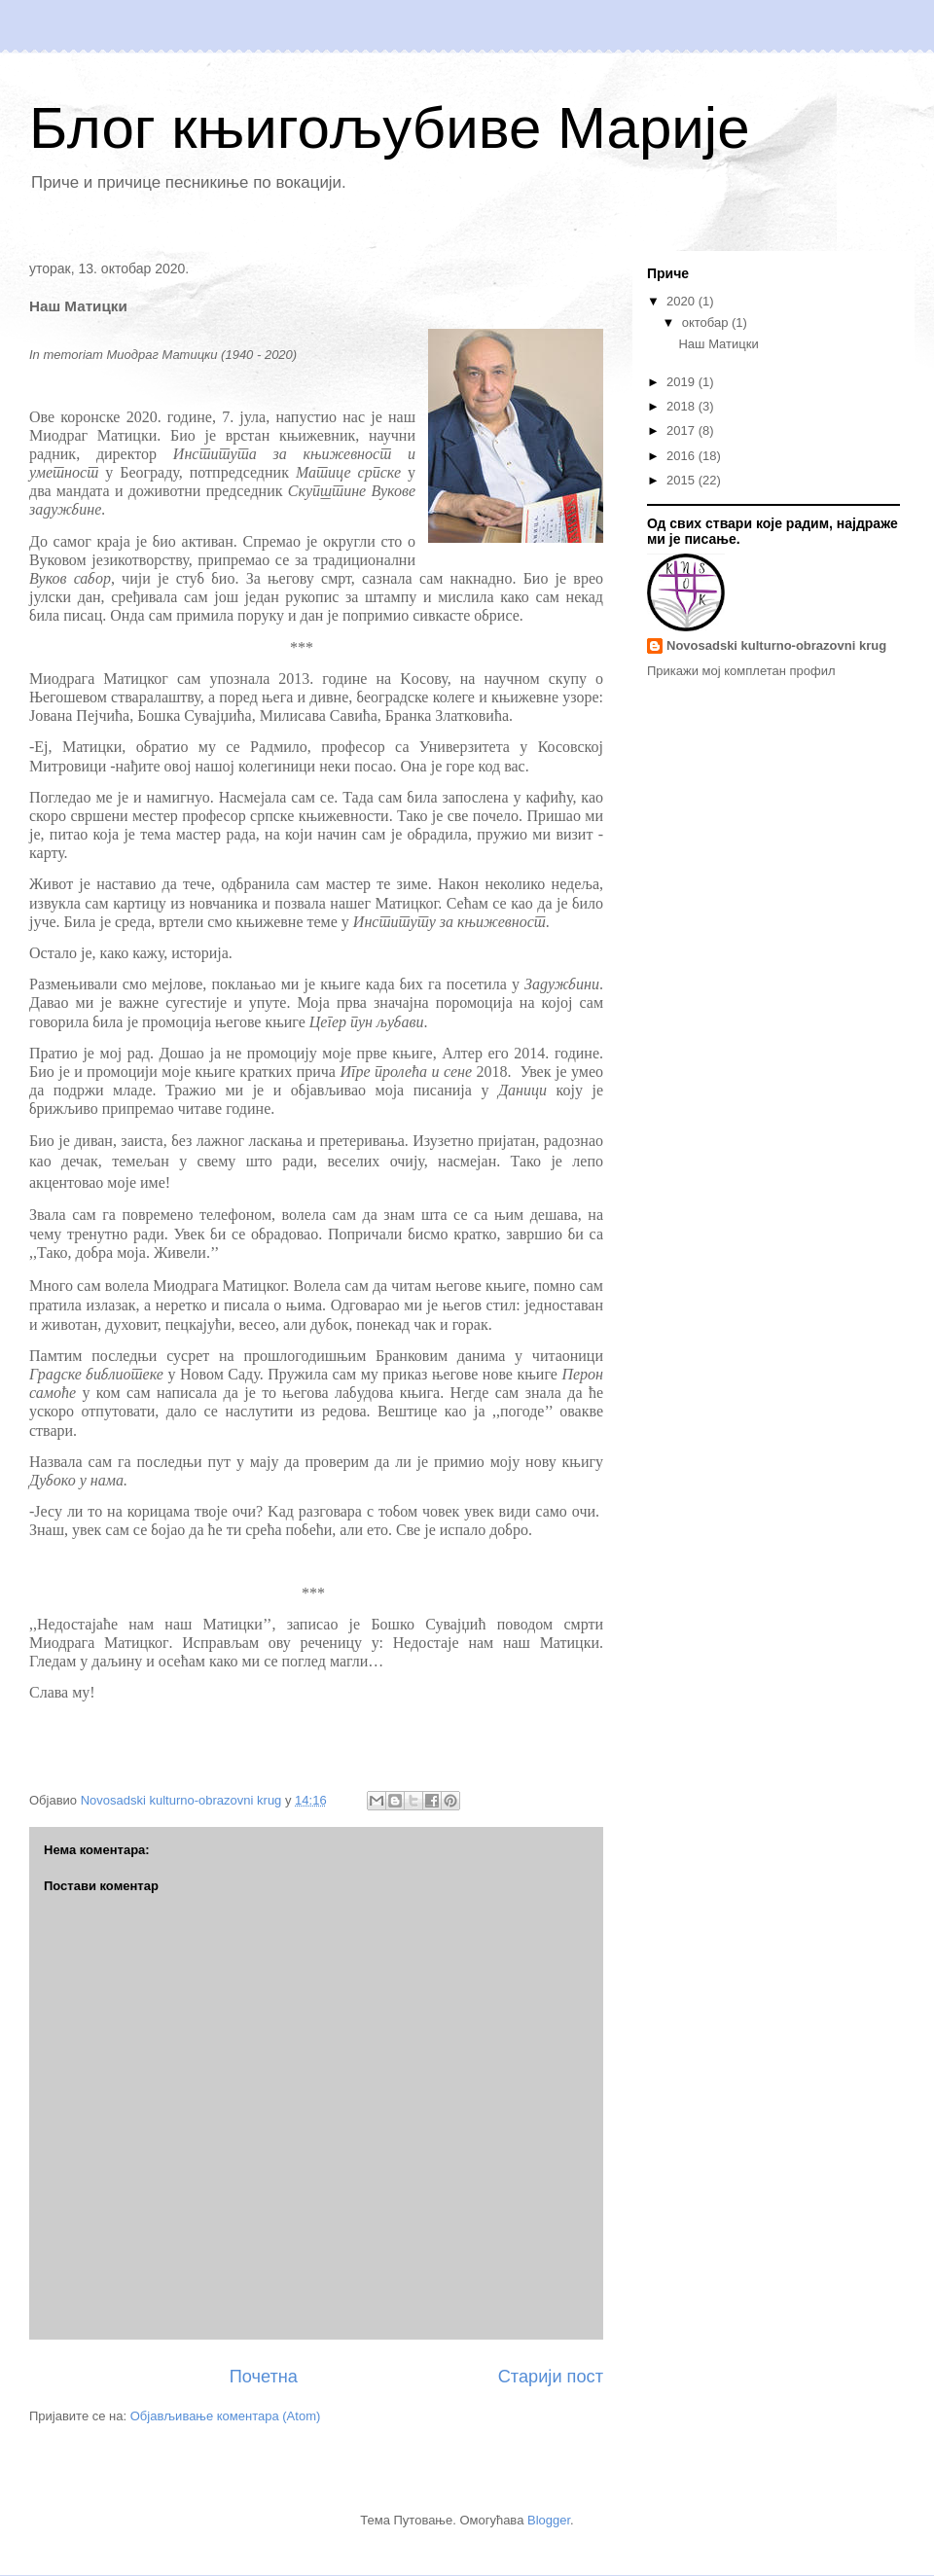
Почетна (264, 2376)
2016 (682, 455)
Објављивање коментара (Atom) (225, 2416)
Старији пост (550, 2376)
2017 (682, 430)
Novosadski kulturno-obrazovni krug (776, 645)
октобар (707, 322)
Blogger (548, 2520)
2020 (682, 301)
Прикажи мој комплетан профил (741, 670)
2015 (682, 480)
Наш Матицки (718, 344)
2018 (682, 406)
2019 (682, 382)
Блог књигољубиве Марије (389, 128)
